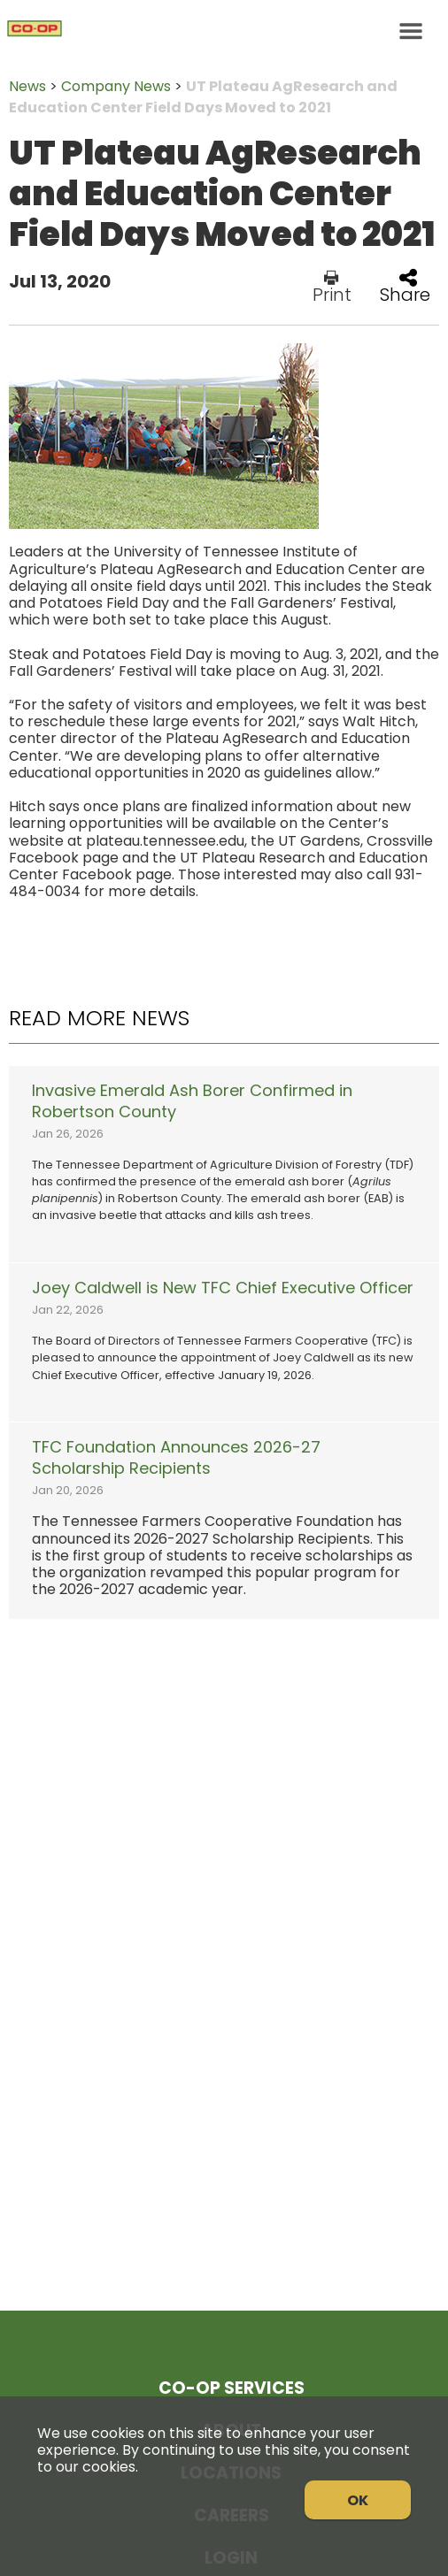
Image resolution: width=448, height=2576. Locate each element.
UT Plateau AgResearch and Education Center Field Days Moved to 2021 (203, 97)
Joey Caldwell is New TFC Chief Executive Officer (222, 1288)
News (27, 86)
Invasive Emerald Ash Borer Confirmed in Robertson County (192, 1101)
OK (357, 2500)
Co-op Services (231, 2388)
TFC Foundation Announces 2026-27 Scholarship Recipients (176, 1458)
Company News (116, 86)
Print (332, 286)
